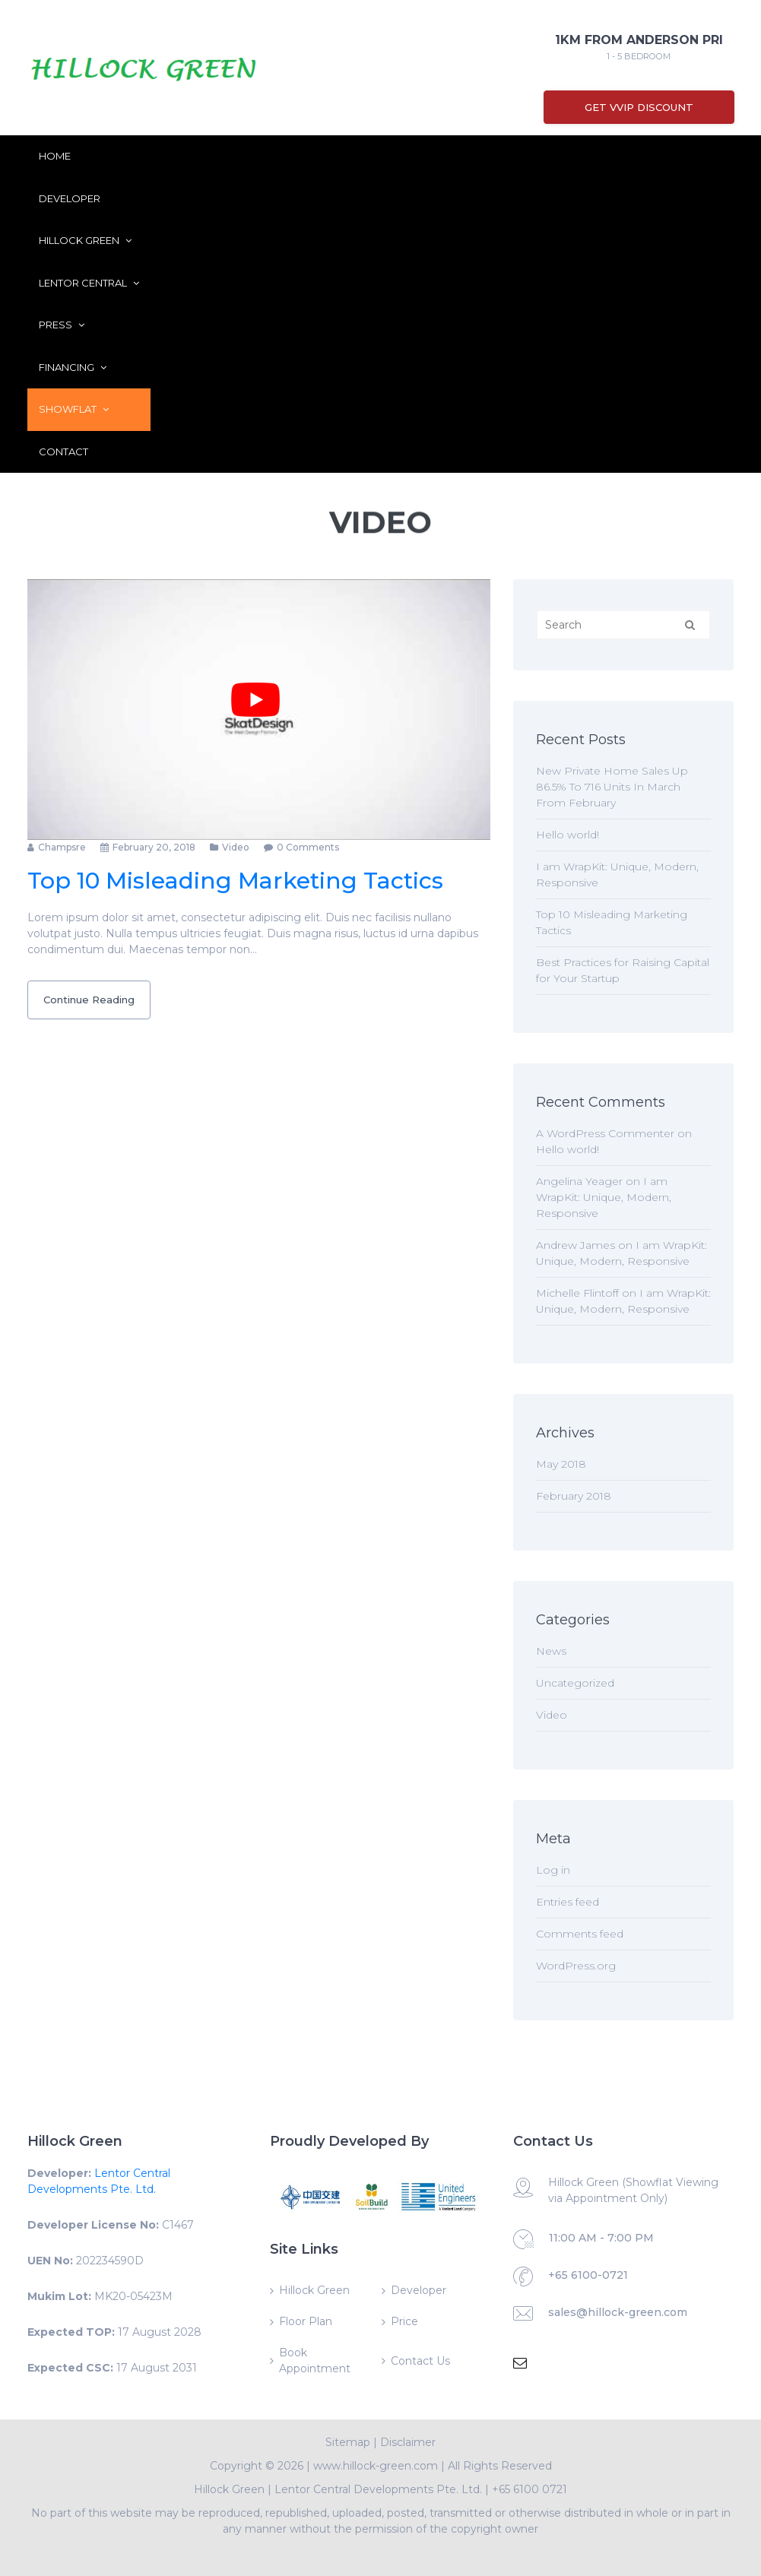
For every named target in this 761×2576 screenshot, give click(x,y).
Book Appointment (314, 2360)
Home (55, 156)
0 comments (308, 847)
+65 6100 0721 (529, 2489)
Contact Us (420, 2361)
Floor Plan (305, 2321)
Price (404, 2321)
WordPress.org (576, 1965)
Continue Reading (89, 999)
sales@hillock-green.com (617, 2312)
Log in (553, 1870)
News (551, 1651)
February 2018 (573, 1496)
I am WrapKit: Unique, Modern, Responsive (603, 1197)
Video (235, 847)
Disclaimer (408, 2442)
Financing (72, 367)
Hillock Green (85, 240)
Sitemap (347, 2442)
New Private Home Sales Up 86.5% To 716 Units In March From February (612, 787)
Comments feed (579, 1934)
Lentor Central (89, 283)
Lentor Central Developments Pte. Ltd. (378, 2489)
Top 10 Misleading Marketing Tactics (235, 881)
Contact (63, 451)
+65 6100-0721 (588, 2275)
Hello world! (567, 834)
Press (61, 324)
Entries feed (567, 1902)
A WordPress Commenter (605, 1133)
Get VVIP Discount (639, 107)
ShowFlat (74, 409)
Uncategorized (575, 1683)
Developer (69, 198)
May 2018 (561, 1464)
